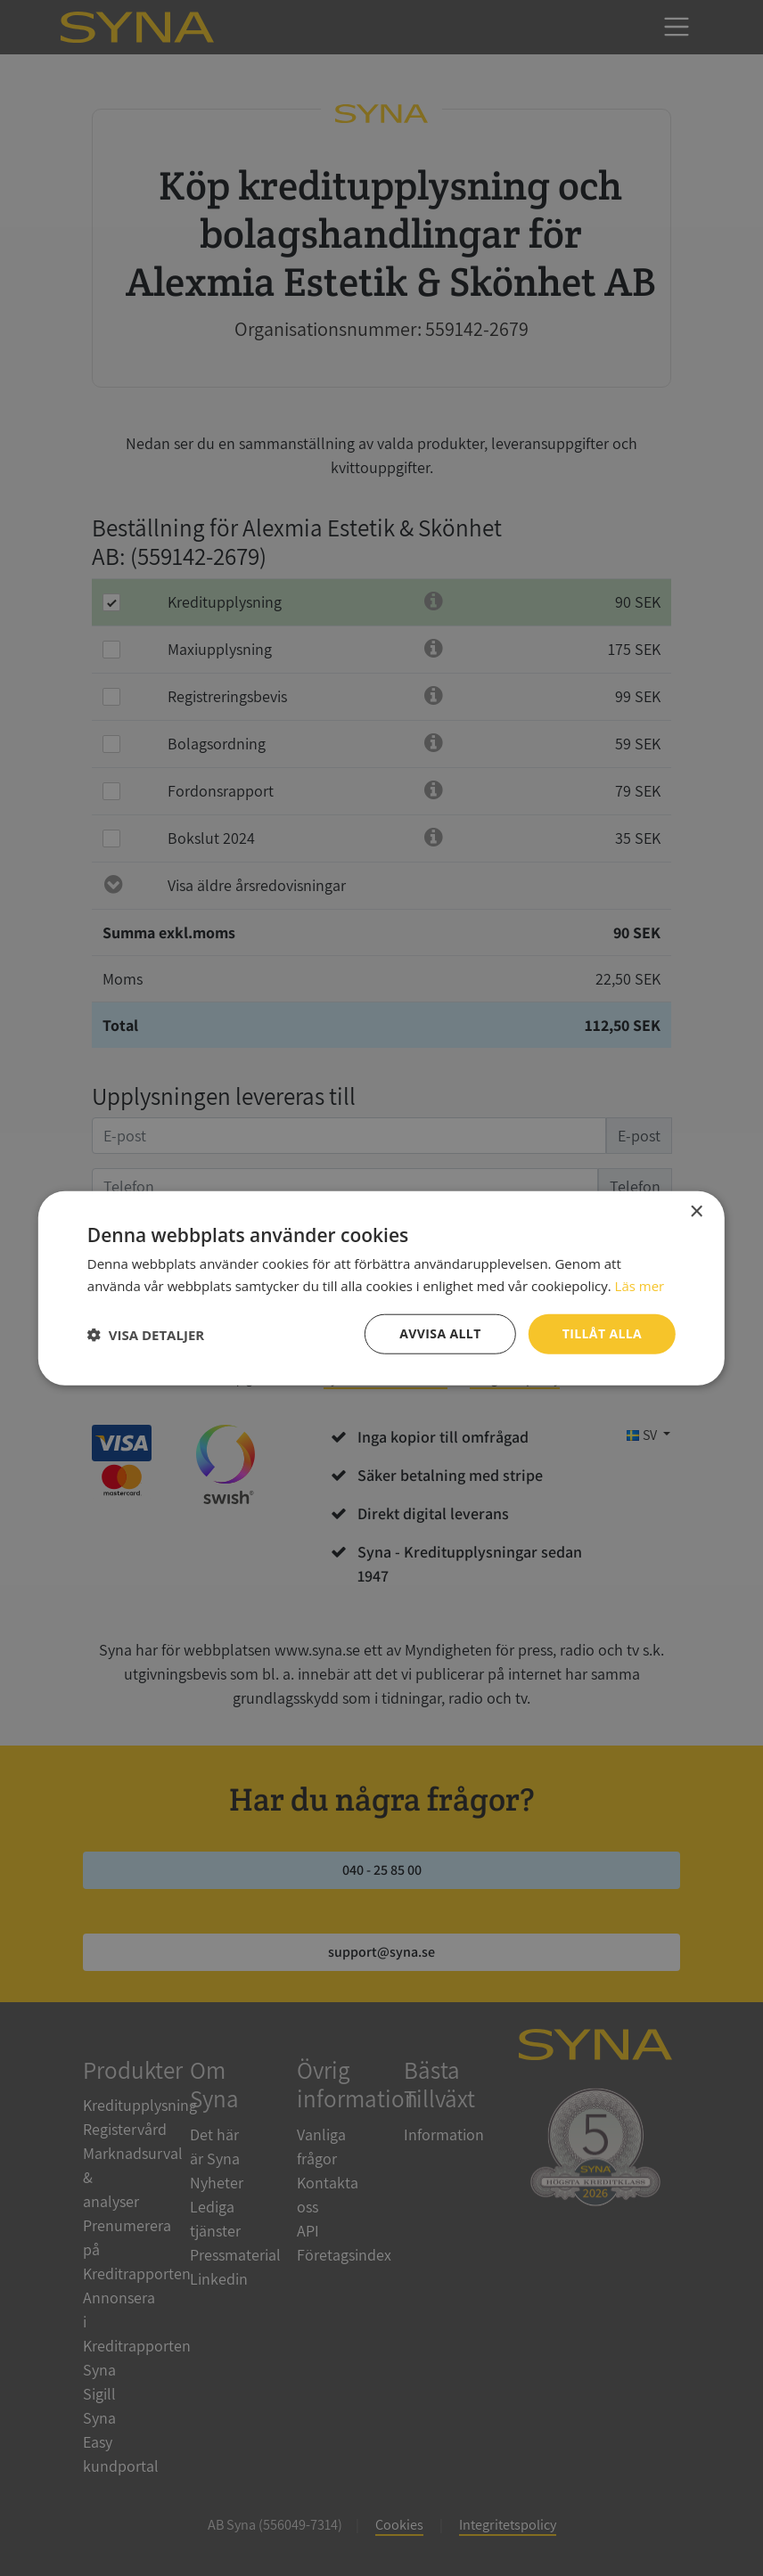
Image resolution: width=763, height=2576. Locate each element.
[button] (145, 1334)
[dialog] (381, 1288)
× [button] (695, 1211)
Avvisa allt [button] (439, 1333)
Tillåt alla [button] (602, 1333)
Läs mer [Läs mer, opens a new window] (640, 1285)
